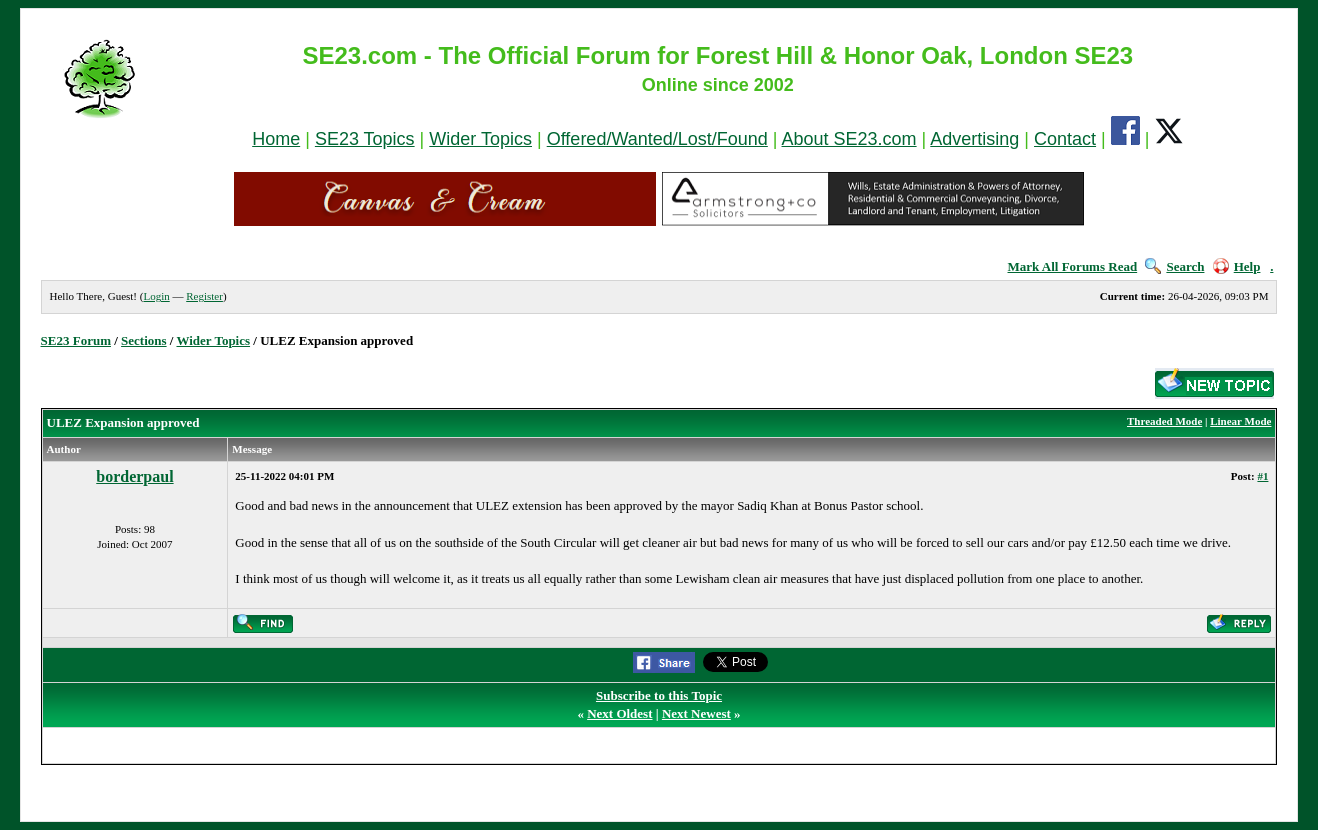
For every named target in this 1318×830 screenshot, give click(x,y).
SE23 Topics (365, 139)
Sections (144, 340)
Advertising (974, 139)
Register (204, 296)
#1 (1262, 476)
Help (1237, 266)
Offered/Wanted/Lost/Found (657, 139)
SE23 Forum (76, 340)
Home (276, 139)
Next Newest (696, 713)
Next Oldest (619, 713)
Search (1174, 266)
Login (156, 296)
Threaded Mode (1164, 421)
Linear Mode (1240, 421)
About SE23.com (849, 139)
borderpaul (134, 476)
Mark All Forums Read (1073, 266)
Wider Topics (480, 139)
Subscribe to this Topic (659, 695)
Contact (1065, 139)
